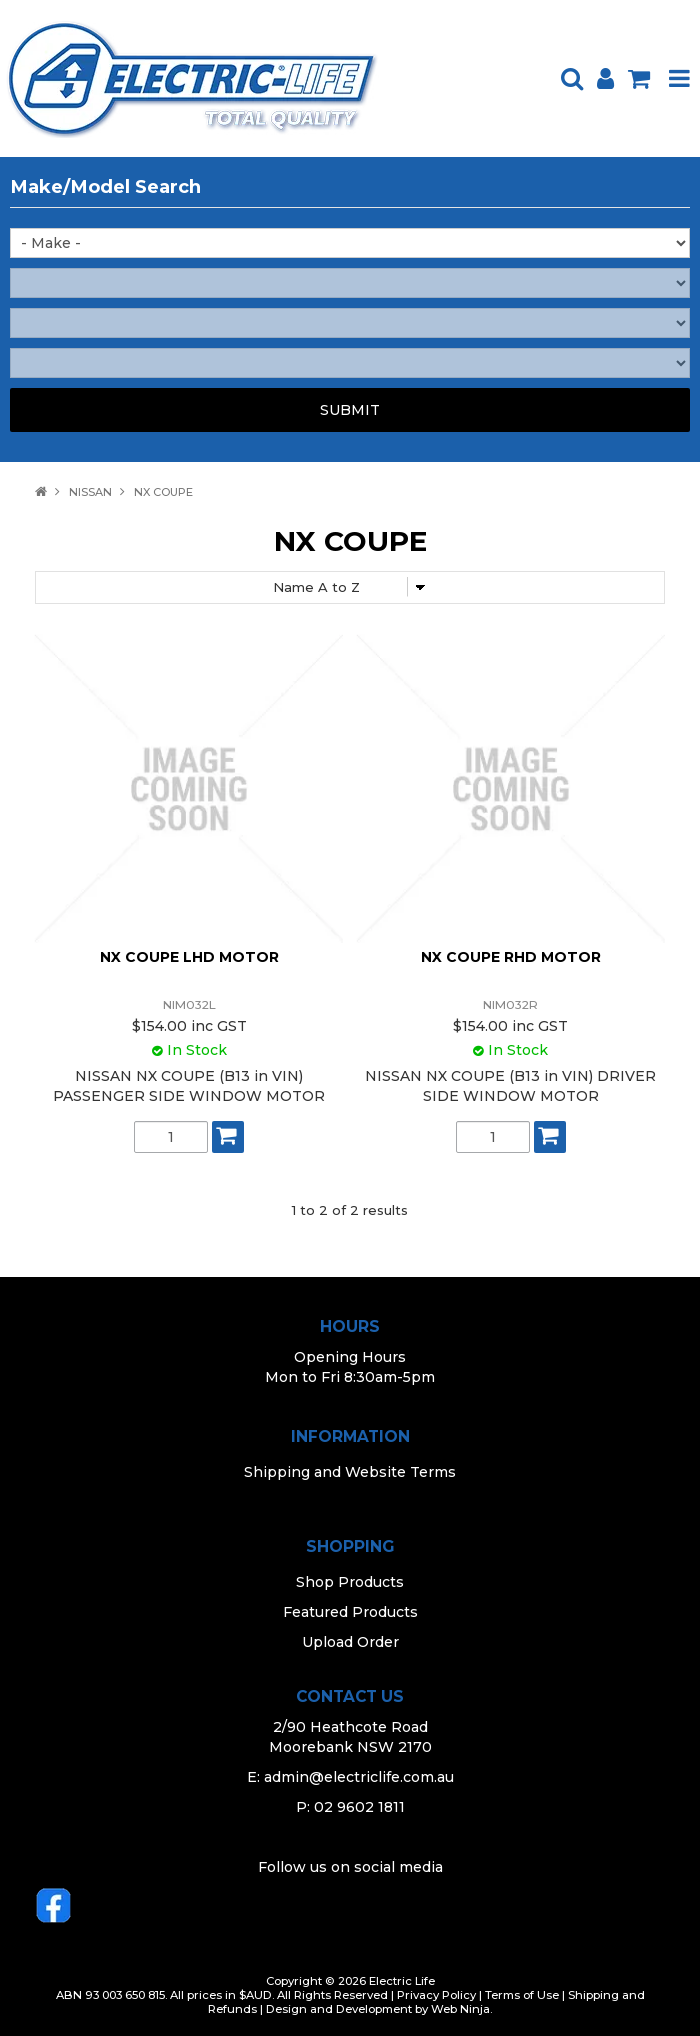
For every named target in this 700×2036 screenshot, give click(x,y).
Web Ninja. (461, 2009)
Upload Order (350, 1642)
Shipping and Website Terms (350, 1472)
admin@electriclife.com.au (359, 1777)
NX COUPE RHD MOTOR (511, 957)
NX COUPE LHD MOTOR (189, 957)
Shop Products (350, 1582)
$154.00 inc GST (189, 1026)
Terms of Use (522, 1995)
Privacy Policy (436, 1995)
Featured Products (350, 1612)
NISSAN (90, 492)
